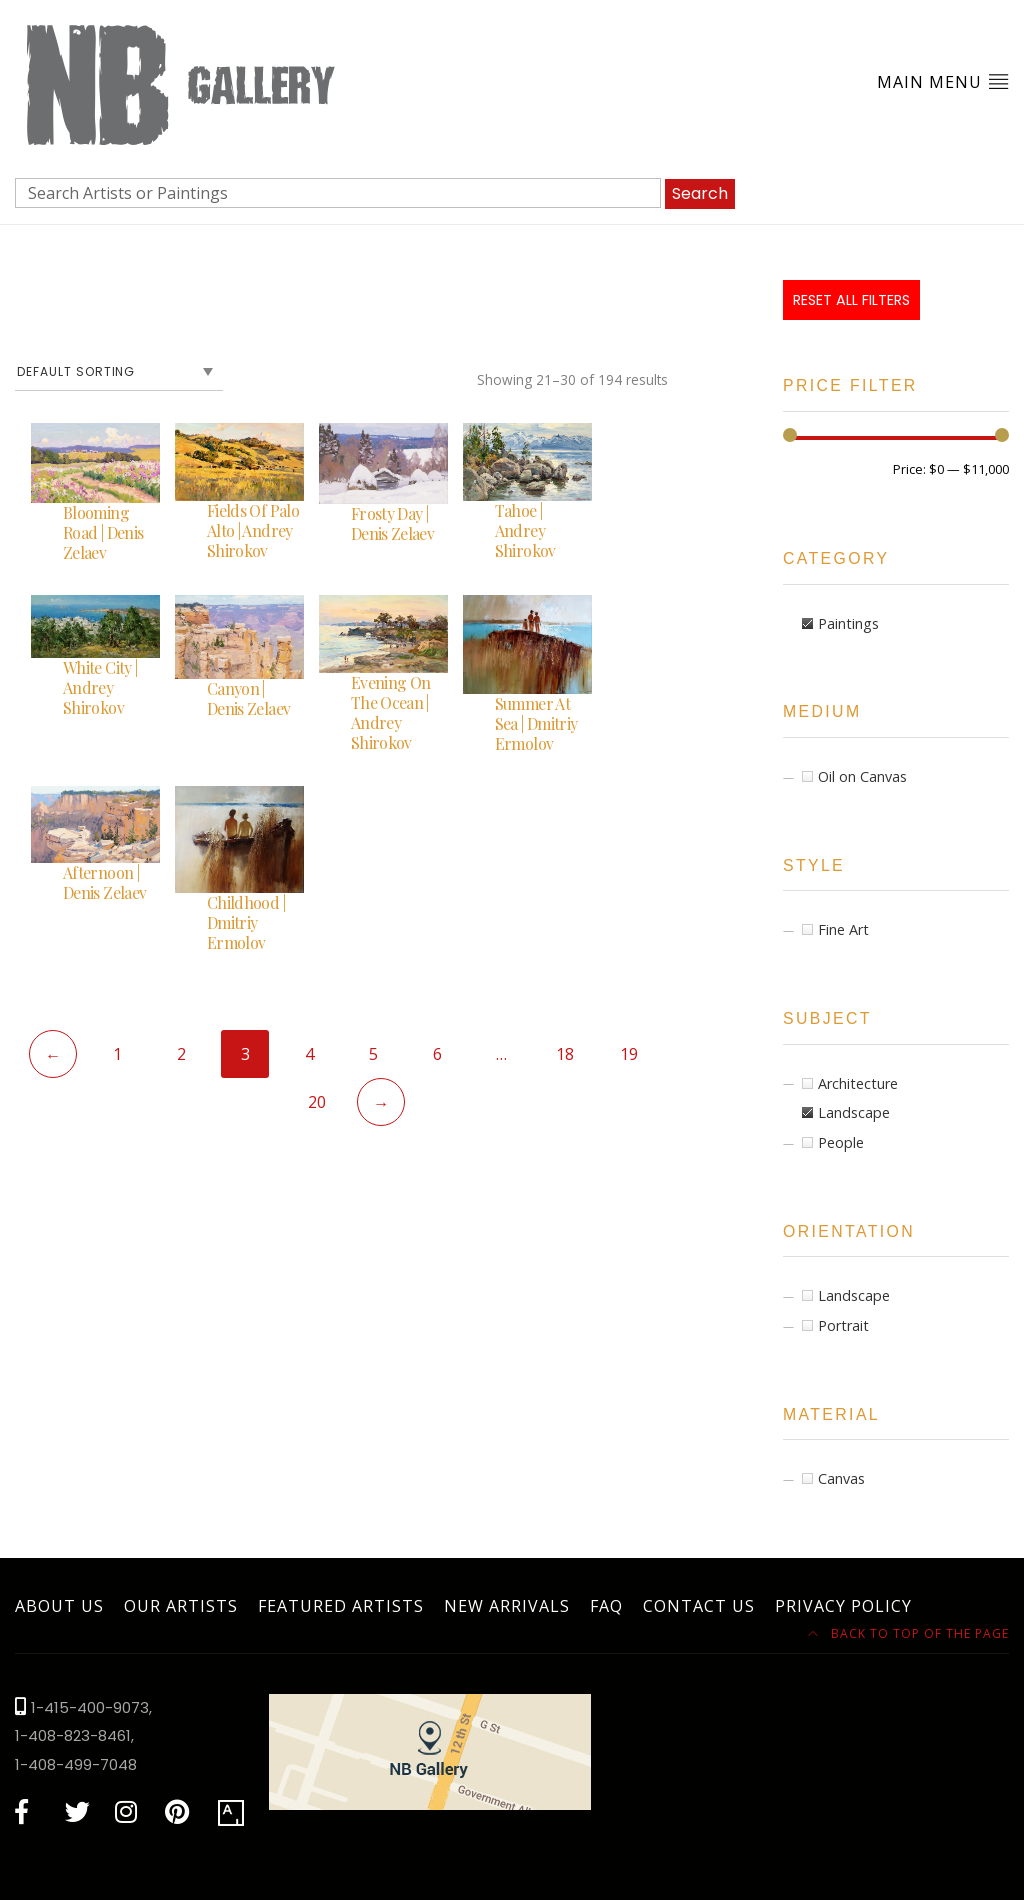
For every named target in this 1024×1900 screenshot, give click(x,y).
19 (629, 1054)
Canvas (841, 1478)
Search (700, 193)
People (841, 1142)
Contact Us (699, 1606)
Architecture (858, 1083)
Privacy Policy (843, 1606)
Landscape (854, 1112)
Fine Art (843, 929)
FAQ (606, 1606)
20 (317, 1102)
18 (565, 1054)
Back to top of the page (908, 1633)
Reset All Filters (851, 300)
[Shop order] (119, 372)
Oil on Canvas (862, 776)
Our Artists (181, 1606)
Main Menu (943, 81)
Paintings (848, 623)
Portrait (843, 1325)
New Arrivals (507, 1606)
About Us (59, 1606)
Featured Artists (341, 1606)
